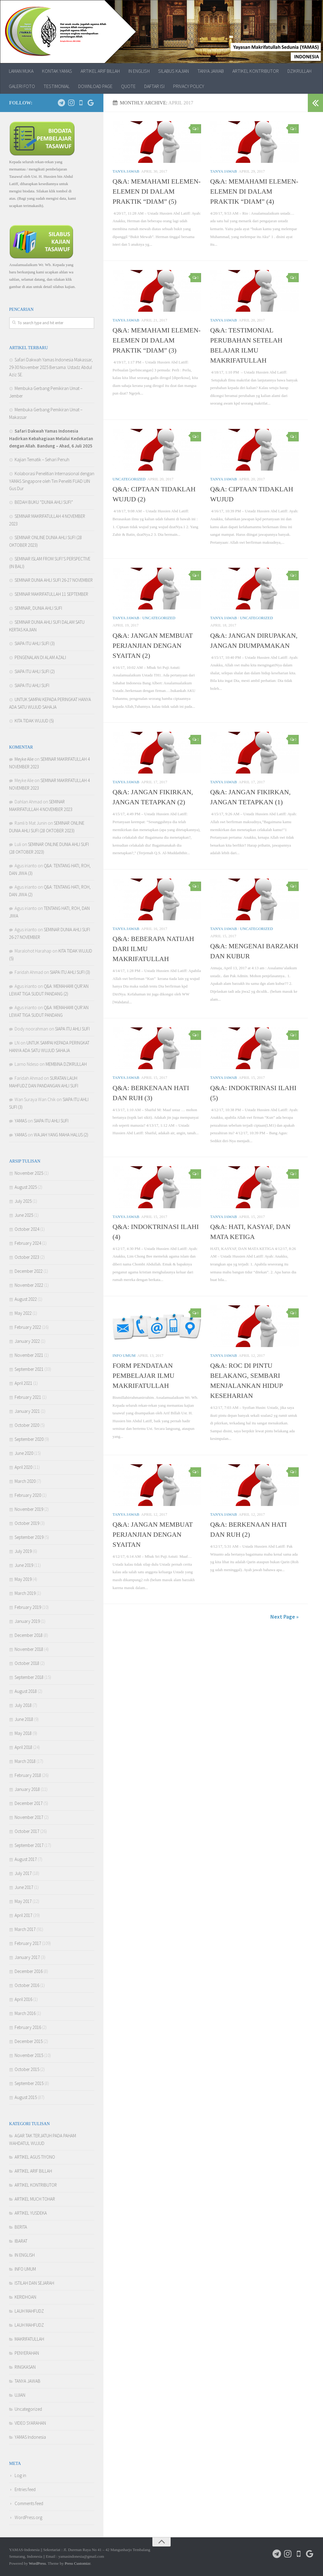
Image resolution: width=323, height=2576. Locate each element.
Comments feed (29, 2503)
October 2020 (27, 1425)
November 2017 (29, 1817)
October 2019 (27, 1523)
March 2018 (25, 1761)
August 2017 (26, 1859)
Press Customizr (77, 2563)
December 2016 (29, 1971)
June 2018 (24, 1719)
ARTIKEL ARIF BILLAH (100, 71)
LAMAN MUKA (21, 71)
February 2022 (28, 1327)
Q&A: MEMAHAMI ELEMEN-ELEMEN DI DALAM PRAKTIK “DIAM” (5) (157, 191)
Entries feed (25, 2489)
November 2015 (29, 2055)
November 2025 (29, 1173)
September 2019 (29, 1537)
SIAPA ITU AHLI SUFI (32, 685)
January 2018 (27, 1789)
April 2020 (23, 1467)
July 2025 (23, 1201)
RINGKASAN (25, 2367)
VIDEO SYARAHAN (30, 2423)
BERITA (21, 2227)
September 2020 (29, 1439)
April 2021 (23, 1383)
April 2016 (23, 1999)
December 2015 (29, 2041)
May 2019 (23, 1579)
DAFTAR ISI (154, 86)
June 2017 (24, 1887)
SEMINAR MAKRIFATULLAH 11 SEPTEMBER (51, 594)
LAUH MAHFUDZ (29, 2311)
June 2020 (24, 1453)
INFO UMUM (124, 1355)
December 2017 (29, 1803)
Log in (20, 2475)
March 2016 (25, 2013)
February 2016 (28, 2027)
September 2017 (29, 1845)
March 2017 (25, 1929)
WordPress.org (28, 2517)
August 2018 (26, 1691)
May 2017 (23, 1901)
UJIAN (20, 2395)
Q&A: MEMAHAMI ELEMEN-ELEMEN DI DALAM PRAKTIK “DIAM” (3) (157, 340)
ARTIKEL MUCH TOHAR (35, 2199)
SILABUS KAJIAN (173, 71)
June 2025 (24, 1215)
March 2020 (25, 1481)
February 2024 (28, 1243)
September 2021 (29, 1369)
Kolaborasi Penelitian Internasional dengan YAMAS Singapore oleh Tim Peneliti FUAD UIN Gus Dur (51, 481)
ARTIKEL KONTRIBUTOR (255, 71)
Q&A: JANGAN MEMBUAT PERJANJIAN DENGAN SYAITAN (153, 1534)
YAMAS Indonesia (30, 2437)
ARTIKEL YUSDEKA (31, 2213)
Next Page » (284, 1616)
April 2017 (23, 1915)
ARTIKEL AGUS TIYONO (35, 2157)
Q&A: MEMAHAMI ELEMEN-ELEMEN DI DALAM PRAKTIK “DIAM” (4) (254, 191)
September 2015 (29, 2083)
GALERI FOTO (22, 86)
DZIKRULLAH (299, 71)
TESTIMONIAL (56, 86)
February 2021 (28, 1397)
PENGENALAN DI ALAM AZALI (40, 657)
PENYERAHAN (27, 2353)
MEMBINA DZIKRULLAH (66, 1064)
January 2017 (27, 1957)
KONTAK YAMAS (57, 71)
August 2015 (26, 2097)
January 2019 (27, 1621)
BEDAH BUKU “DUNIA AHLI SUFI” (44, 502)
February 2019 (28, 1607)
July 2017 (23, 1873)
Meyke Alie (24, 759)
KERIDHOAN (25, 2297)
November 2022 (29, 1285)
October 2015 (27, 2069)
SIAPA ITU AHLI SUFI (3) (35, 643)
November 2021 (29, 1355)
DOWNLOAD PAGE (95, 86)
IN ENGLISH (139, 71)
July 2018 (23, 1705)
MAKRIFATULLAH (29, 2339)
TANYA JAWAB (210, 71)
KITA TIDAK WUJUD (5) (34, 721)
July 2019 (23, 1551)
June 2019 (24, 1565)
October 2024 (27, 1229)
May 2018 (23, 1733)
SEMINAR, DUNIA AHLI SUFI (38, 608)
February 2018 (28, 1775)
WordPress (37, 2563)
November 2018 (29, 1649)
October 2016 (27, 1985)
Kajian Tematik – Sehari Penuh (42, 459)
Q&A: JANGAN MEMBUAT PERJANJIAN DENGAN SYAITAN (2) (153, 645)
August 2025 (26, 1187)
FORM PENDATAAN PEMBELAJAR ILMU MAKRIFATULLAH (144, 1375)
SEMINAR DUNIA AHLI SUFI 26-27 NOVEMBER (54, 580)
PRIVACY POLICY (188, 86)
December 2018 (29, 1635)
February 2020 (28, 1495)
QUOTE (128, 86)
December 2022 (29, 1271)
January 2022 (27, 1341)
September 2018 (29, 1677)
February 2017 (28, 1943)
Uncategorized (129, 479)
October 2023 (27, 1257)
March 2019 (25, 1593)
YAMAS (21, 1121)
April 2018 (23, 1747)
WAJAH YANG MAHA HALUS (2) (61, 1135)
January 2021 (27, 1411)
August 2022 (26, 1299)
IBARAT (21, 2241)
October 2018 (27, 1663)
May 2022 (23, 1313)
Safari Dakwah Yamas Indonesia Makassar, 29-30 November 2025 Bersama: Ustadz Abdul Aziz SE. (51, 367)
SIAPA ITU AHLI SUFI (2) (35, 671)
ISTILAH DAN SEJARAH (34, 2283)
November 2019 (29, 1509)
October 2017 (27, 1831)
